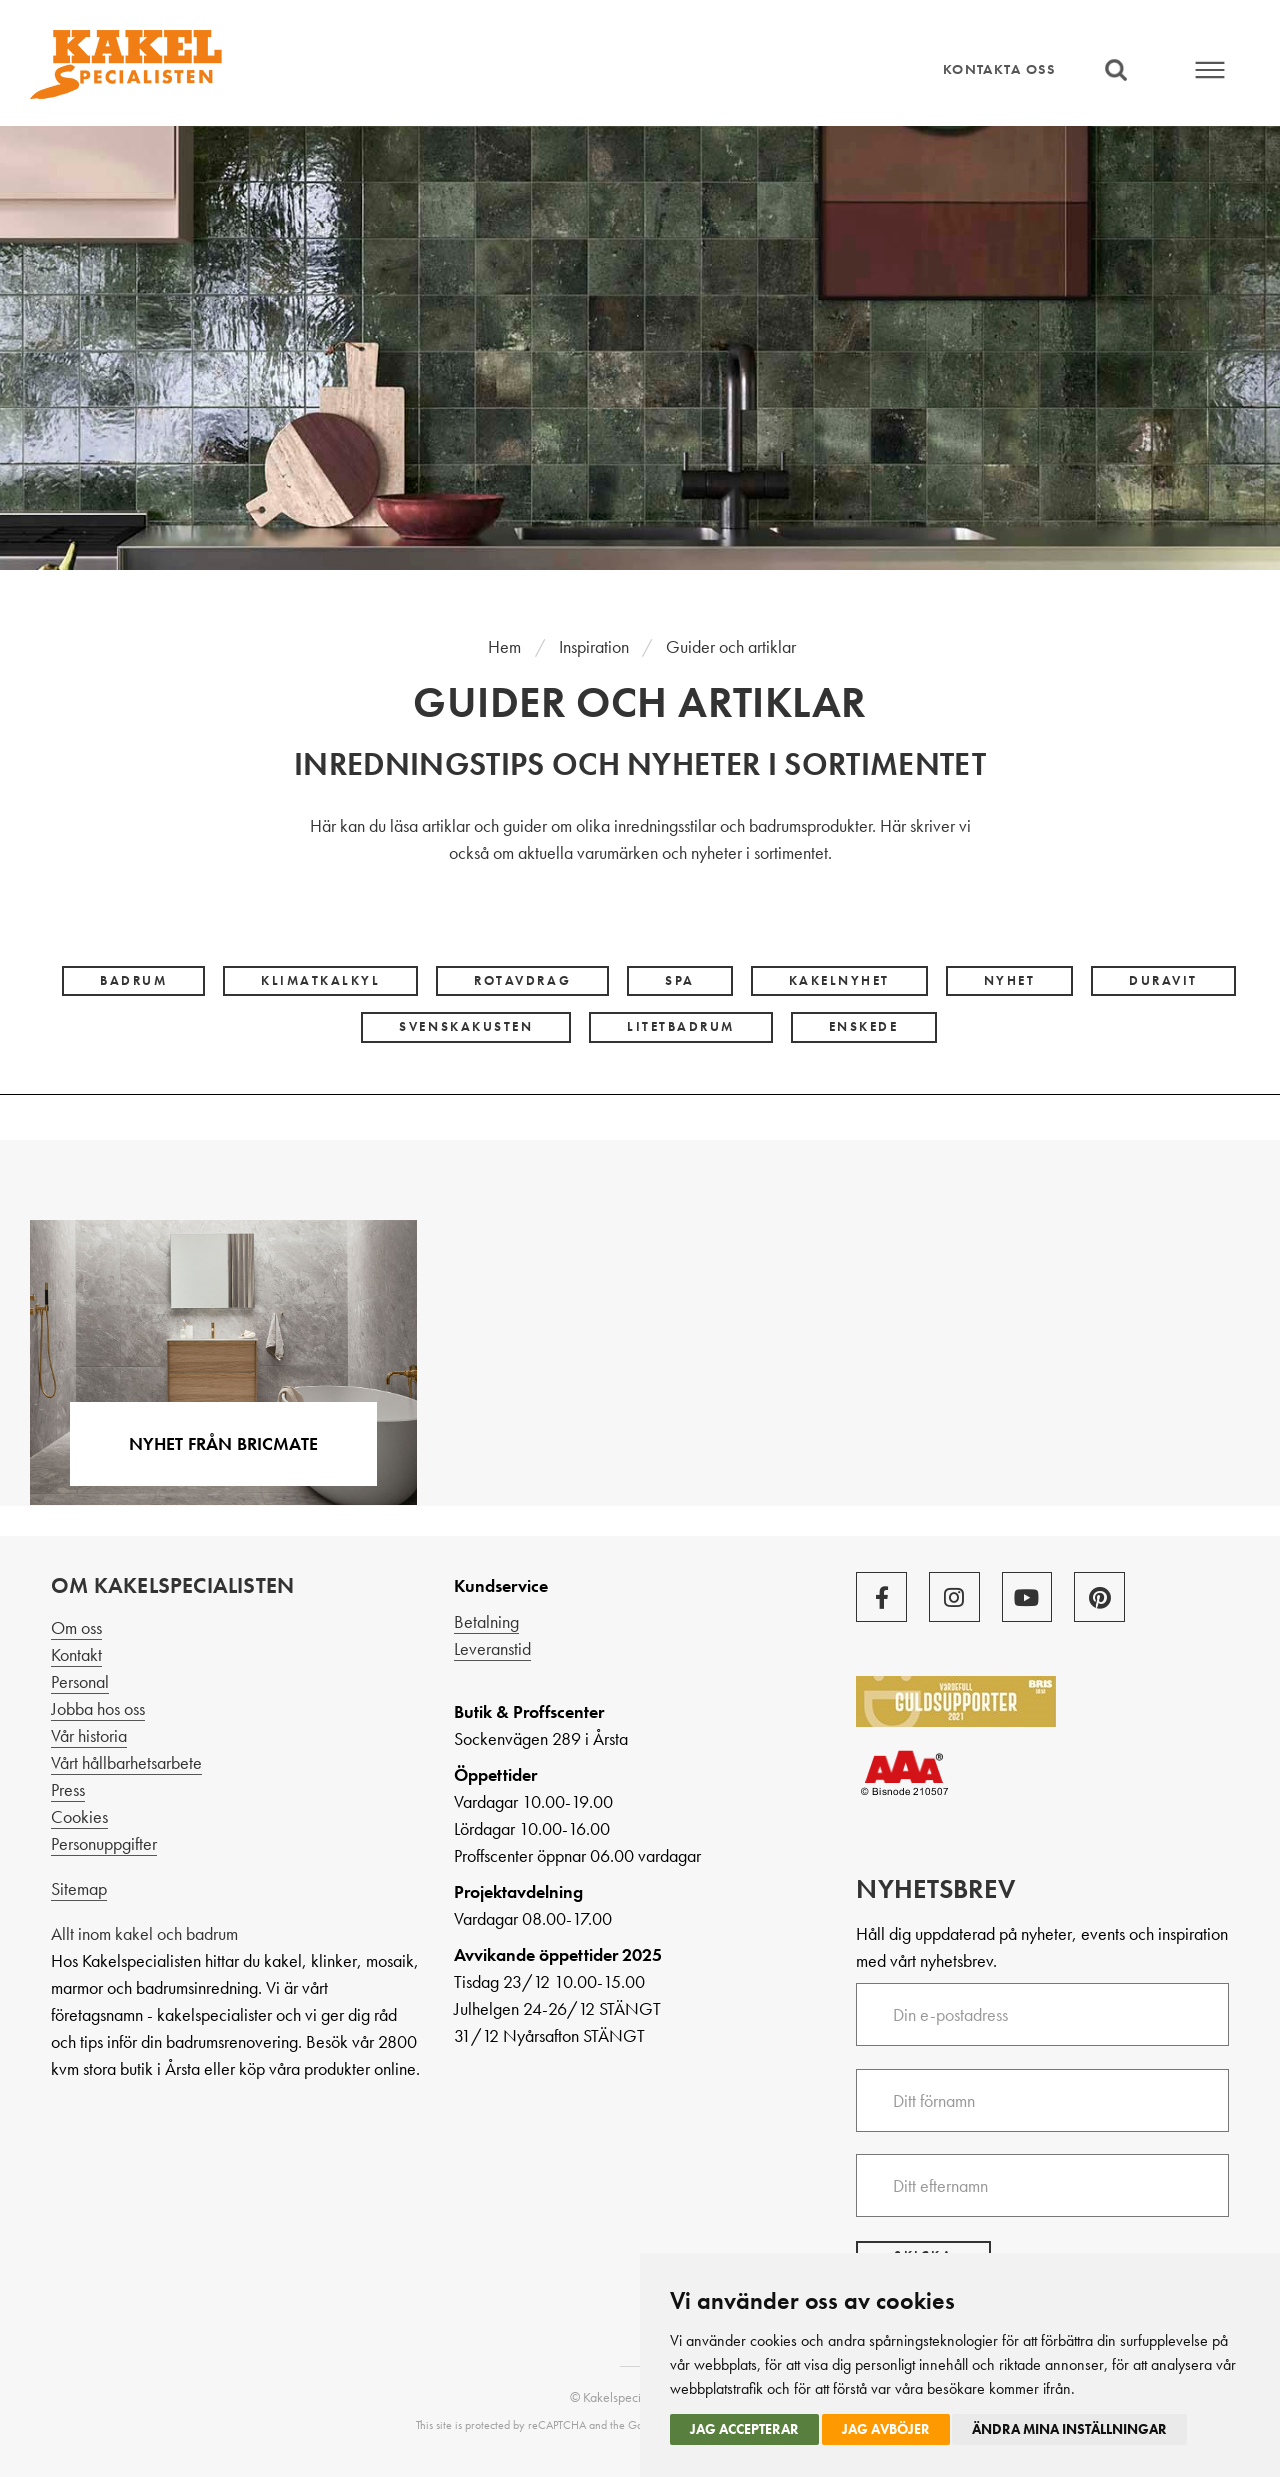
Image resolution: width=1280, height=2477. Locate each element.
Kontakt (76, 1654)
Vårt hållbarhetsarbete (126, 1762)
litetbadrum (681, 1027)
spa (680, 981)
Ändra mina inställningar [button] (1069, 2429)
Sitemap (79, 1888)
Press (68, 1789)
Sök (1116, 70)
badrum (133, 981)
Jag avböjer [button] (886, 2429)
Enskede (864, 1027)
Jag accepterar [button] (744, 2429)
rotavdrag (522, 981)
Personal (80, 1681)
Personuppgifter (104, 1843)
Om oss (76, 1627)
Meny (1211, 70)
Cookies (79, 1816)
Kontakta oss (999, 69)
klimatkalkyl (320, 981)
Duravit (1163, 981)
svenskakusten (466, 1027)
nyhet (1010, 981)
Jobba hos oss (98, 1708)
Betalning (486, 1621)
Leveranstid (492, 1648)
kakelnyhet (839, 981)
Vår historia (89, 1735)
